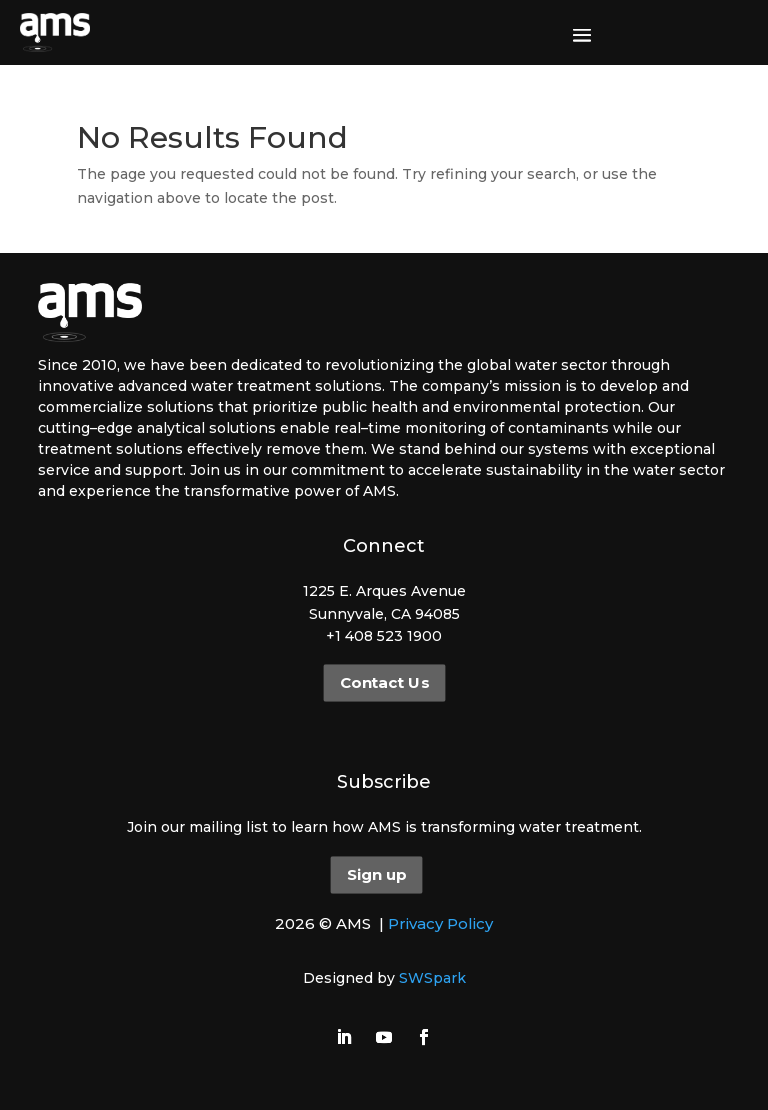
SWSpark (432, 978)
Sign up (376, 875)
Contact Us (383, 683)
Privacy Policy (440, 923)
